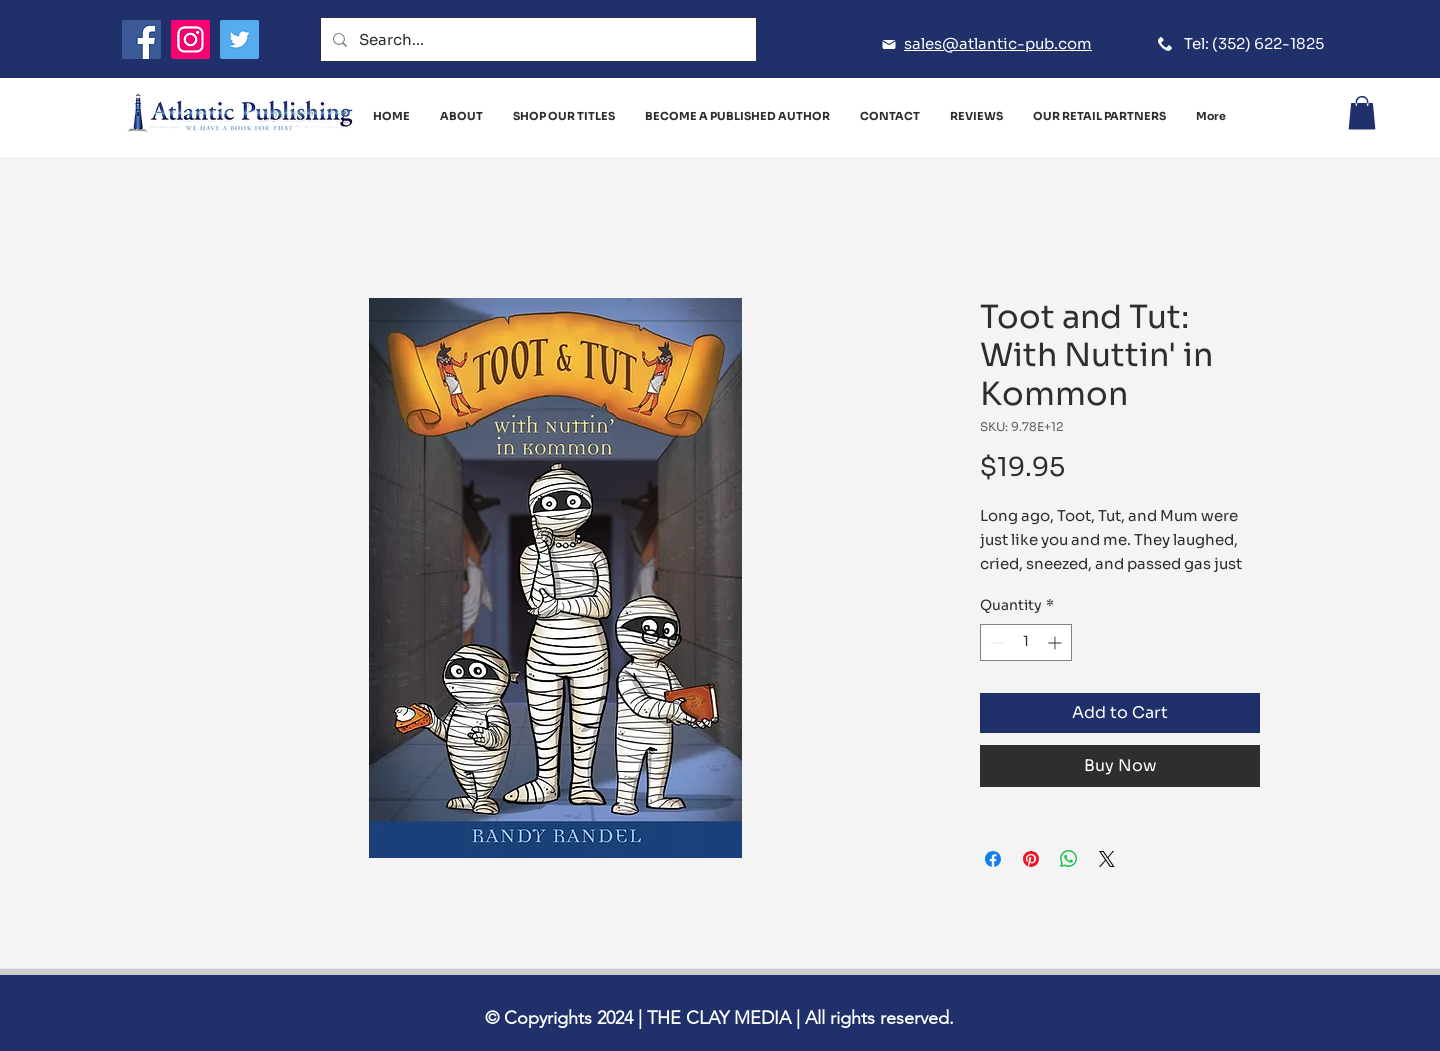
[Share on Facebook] (993, 859)
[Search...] (536, 39)
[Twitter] (239, 39)
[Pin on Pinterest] (1031, 859)
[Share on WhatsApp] (1069, 859)
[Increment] (1056, 642)
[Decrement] (995, 642)
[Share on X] (1107, 859)
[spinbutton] (1026, 642)
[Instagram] (190, 39)
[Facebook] (141, 39)
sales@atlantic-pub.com (998, 43)
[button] (1362, 112)
